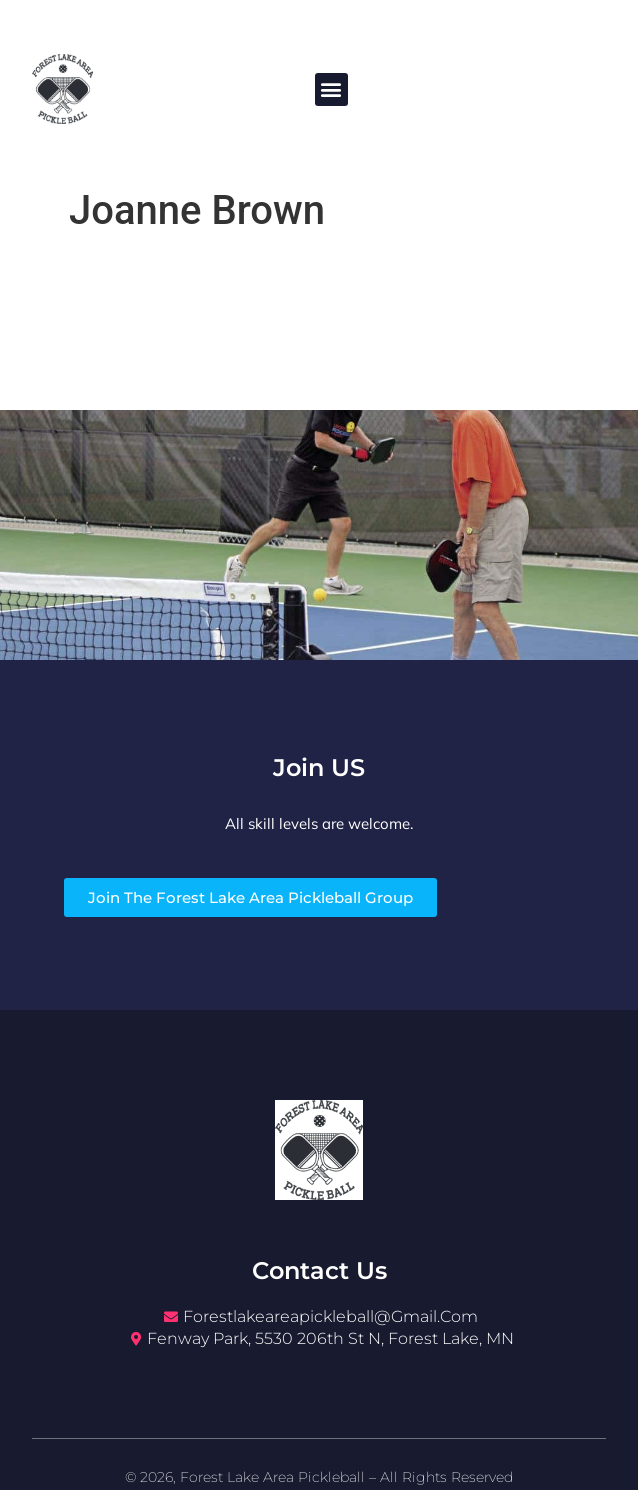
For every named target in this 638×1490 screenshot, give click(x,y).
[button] (331, 89)
